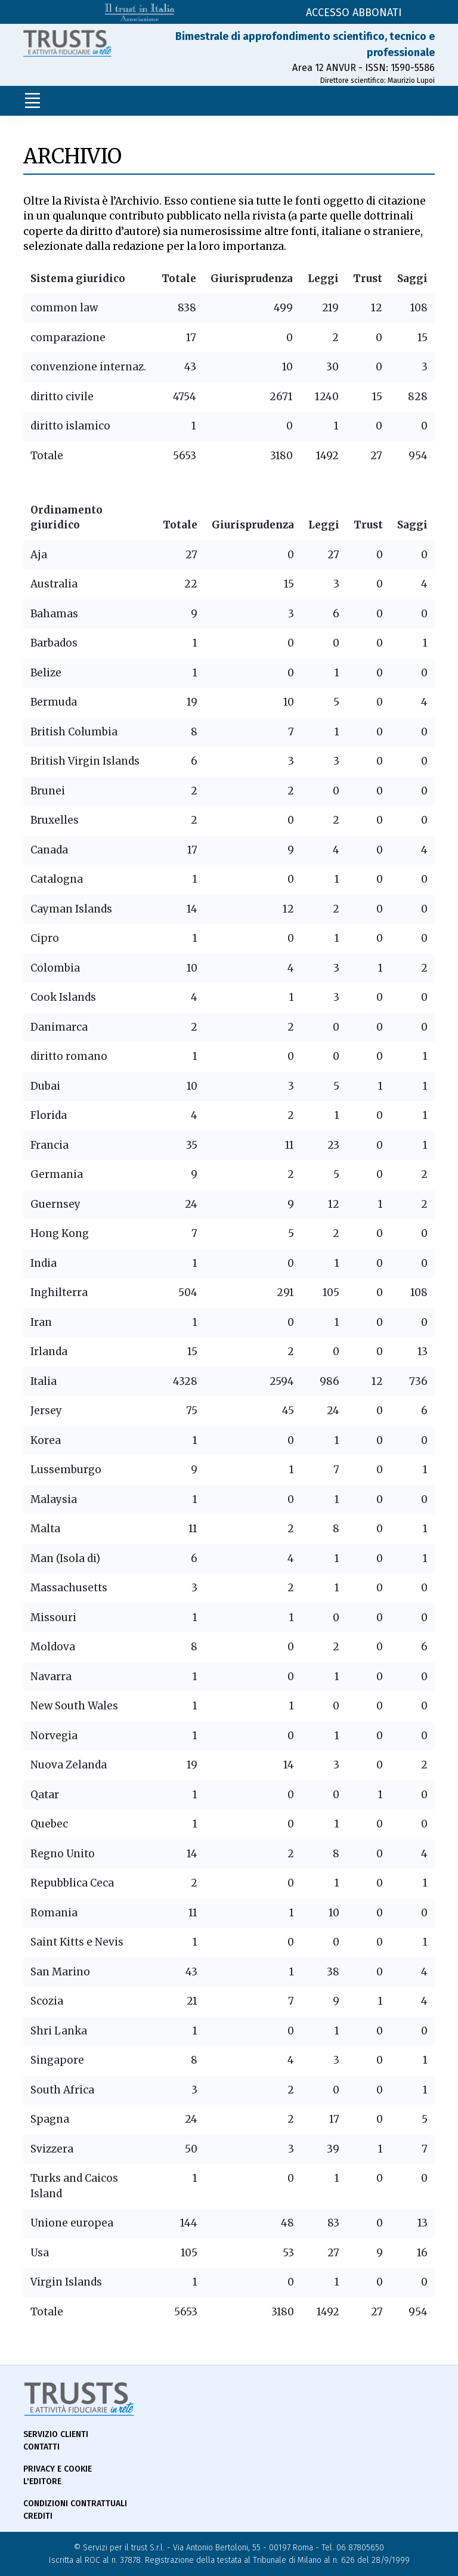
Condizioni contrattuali (75, 2503)
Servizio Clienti (55, 2434)
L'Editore (42, 2481)
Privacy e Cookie (57, 2469)
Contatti (41, 2447)
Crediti (37, 2516)
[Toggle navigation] (32, 101)
